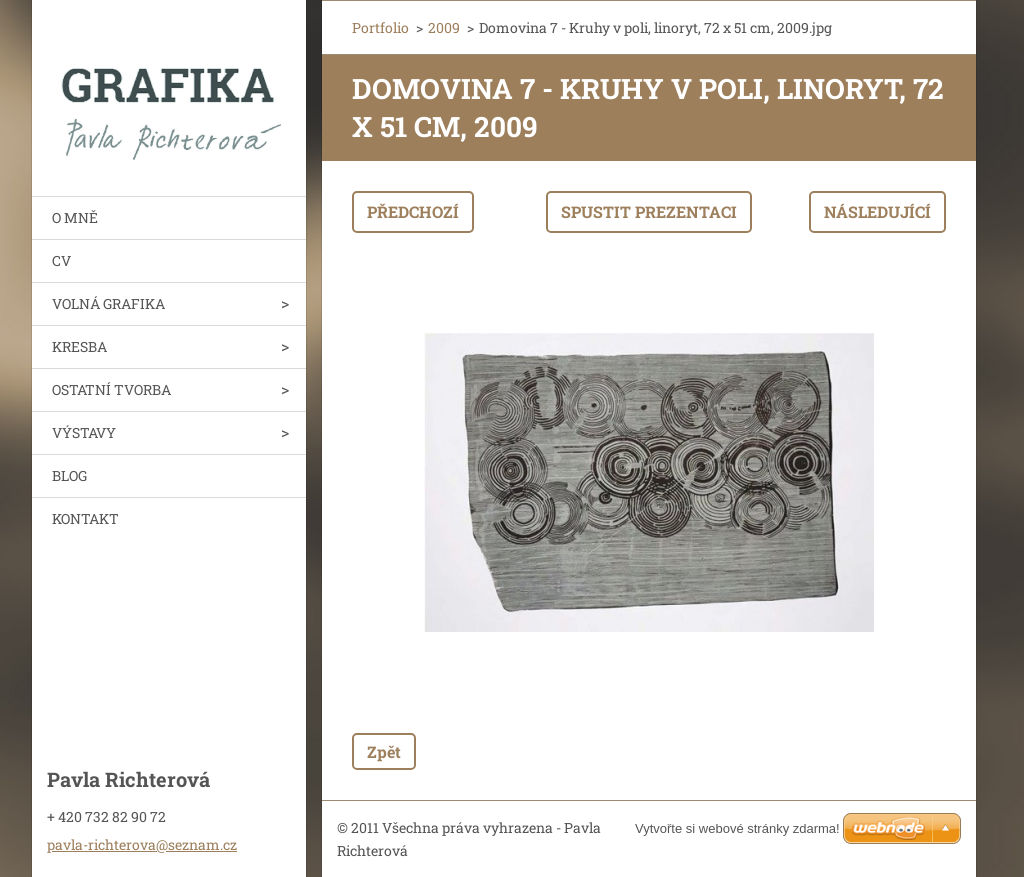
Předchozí (413, 211)
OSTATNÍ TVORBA (111, 389)
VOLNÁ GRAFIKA (108, 303)
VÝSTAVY (84, 432)
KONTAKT (85, 518)
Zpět (384, 751)
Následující (877, 211)
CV (61, 260)
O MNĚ (75, 217)
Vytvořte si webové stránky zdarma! (737, 828)
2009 (444, 27)
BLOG (69, 475)
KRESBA (79, 346)
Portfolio (380, 27)
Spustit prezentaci (649, 211)
